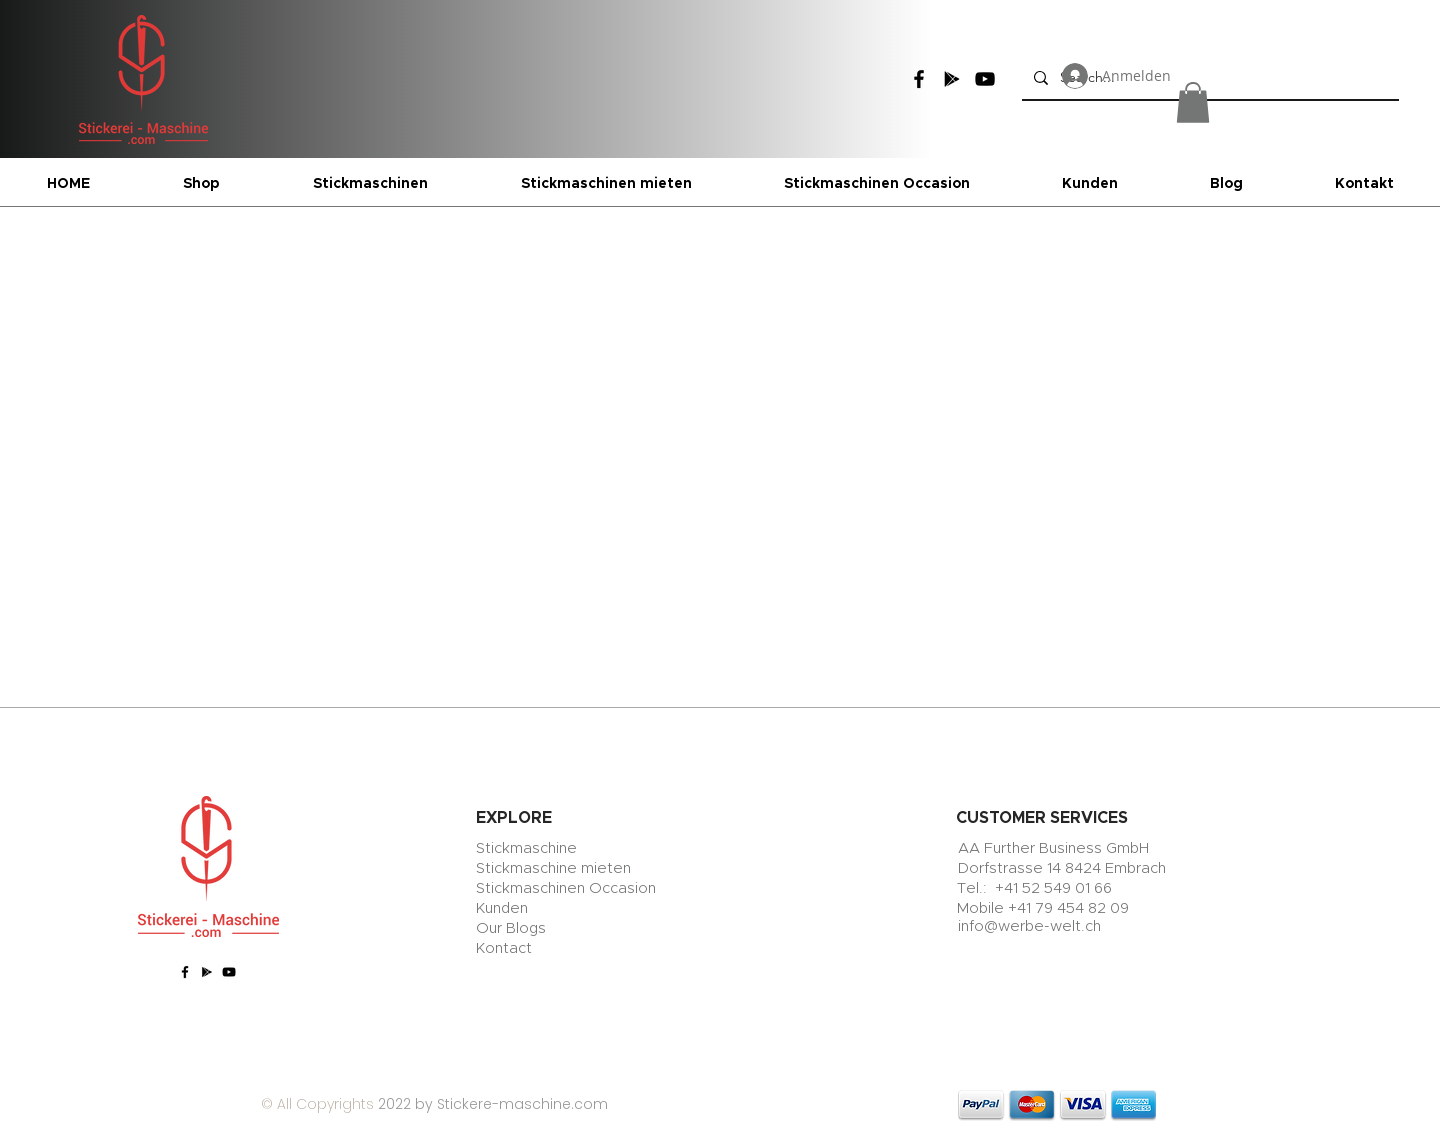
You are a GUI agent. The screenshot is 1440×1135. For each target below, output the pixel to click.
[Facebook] (919, 79)
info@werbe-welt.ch (1029, 926)
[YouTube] (985, 79)
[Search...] (1208, 77)
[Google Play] (952, 79)
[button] (1193, 102)
